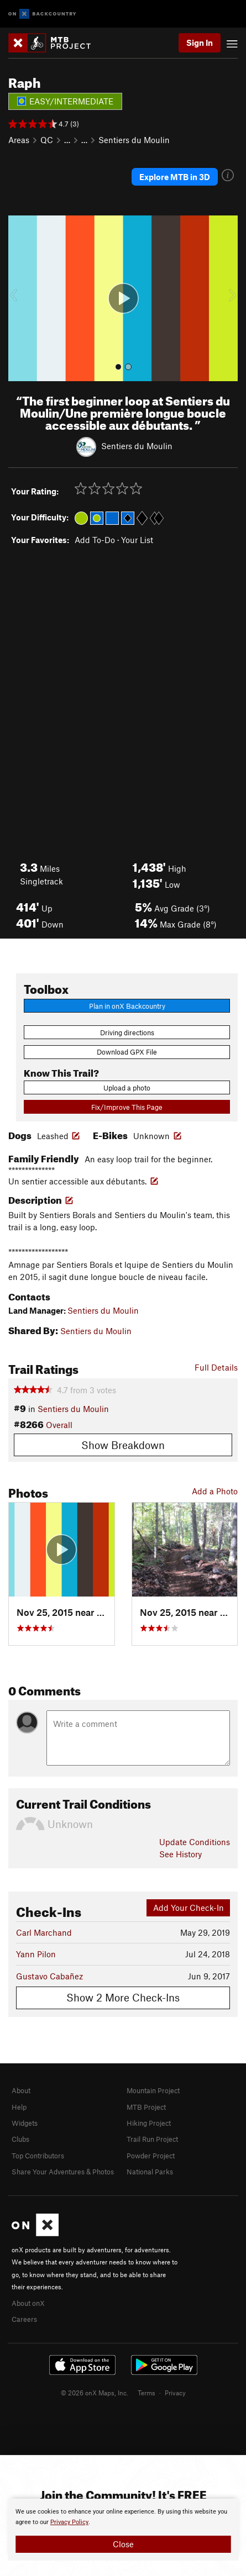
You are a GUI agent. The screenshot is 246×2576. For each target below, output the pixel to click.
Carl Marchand (44, 1932)
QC (46, 140)
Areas (18, 140)
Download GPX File (127, 1051)
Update (194, 1842)
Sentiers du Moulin (134, 140)
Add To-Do (95, 540)
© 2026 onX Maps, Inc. (94, 2392)
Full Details (216, 1367)
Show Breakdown (123, 1445)
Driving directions (127, 1032)
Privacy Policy (69, 2522)
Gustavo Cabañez (49, 1976)
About (21, 2090)
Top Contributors (38, 2155)
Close (123, 2544)
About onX (28, 2303)
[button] (19, 298)
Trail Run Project (152, 2139)
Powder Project (151, 2155)
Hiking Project (149, 2123)
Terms (146, 2392)
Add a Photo (215, 1491)
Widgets (25, 2123)
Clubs (20, 2139)
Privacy (175, 2392)
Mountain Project (153, 2090)
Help (19, 2107)
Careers (24, 2319)
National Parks (150, 2171)
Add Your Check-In (188, 1908)
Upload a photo (126, 1087)
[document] (123, 2529)
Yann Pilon (36, 1954)
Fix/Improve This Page (127, 1107)
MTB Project (146, 2107)
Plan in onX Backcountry (127, 1006)
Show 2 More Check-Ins (123, 1997)
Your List (137, 540)
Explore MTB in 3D (174, 177)
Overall (59, 1425)
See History (180, 1854)
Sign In (199, 43)
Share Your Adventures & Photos (63, 2171)
